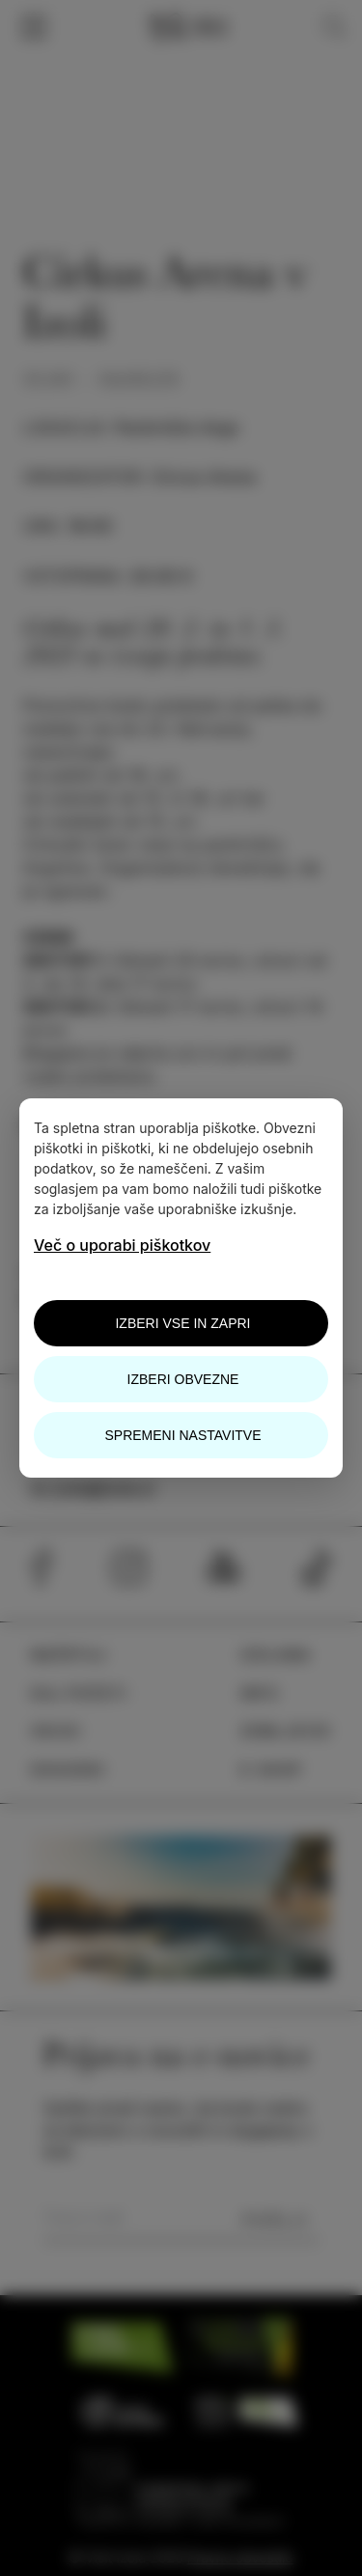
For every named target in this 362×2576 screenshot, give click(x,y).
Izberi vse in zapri (182, 1323)
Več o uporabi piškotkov (122, 1245)
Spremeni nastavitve (182, 1435)
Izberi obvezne (183, 1379)
